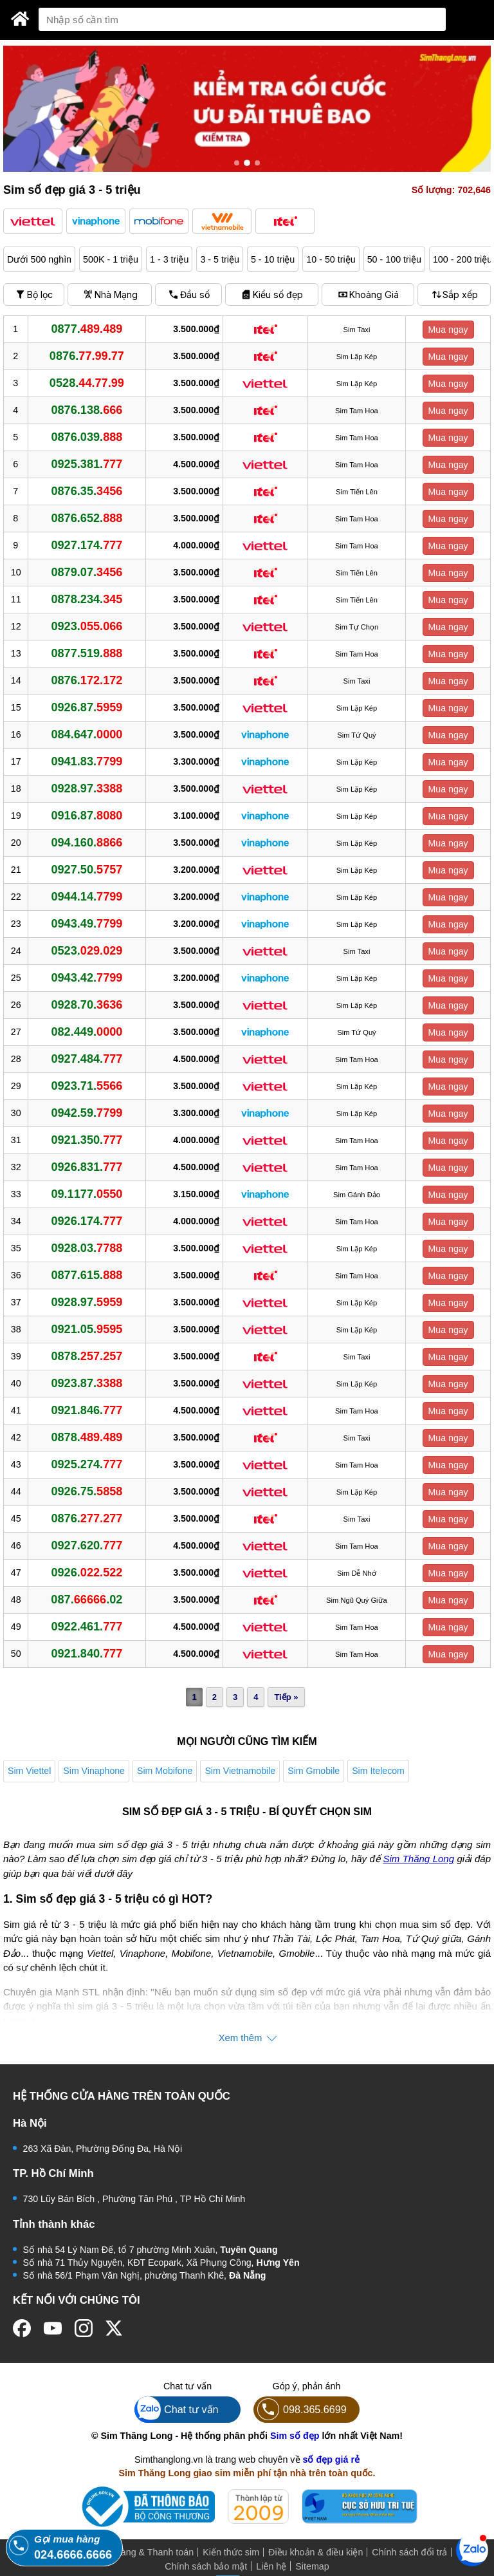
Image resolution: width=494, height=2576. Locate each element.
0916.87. (86, 815)
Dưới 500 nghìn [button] (39, 259)
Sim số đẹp (295, 2436)
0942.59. (86, 1112)
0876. (87, 356)
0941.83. (86, 761)
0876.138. (86, 410)
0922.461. (86, 1626)
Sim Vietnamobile (240, 1771)
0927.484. (86, 1058)
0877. (86, 328)
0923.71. (86, 1085)
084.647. (86, 734)
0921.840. (86, 1653)
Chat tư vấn (176, 2409)
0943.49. (86, 923)
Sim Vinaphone (94, 1771)
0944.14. (86, 896)
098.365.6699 (300, 2409)
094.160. (86, 842)
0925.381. (86, 464)
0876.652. (86, 518)
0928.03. (86, 1248)
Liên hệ (271, 2566)
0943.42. (86, 977)
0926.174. (86, 1221)
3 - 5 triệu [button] (219, 259)
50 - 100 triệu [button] (394, 259)
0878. (86, 1356)
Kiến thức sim (231, 2552)
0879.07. (86, 572)
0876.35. (86, 491)
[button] (32, 221)
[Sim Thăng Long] (20, 18)
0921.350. (86, 1140)
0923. (86, 626)
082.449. (86, 1031)
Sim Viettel (29, 1771)
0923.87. (86, 1383)
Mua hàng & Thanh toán (144, 2552)
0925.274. (86, 1464)
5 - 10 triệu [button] (273, 259)
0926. (86, 1572)
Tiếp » (286, 1697)
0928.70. (86, 1004)
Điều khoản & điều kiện (315, 2552)
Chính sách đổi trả (409, 2552)
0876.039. (86, 437)
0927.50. (86, 869)
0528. (87, 383)
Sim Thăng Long (418, 1858)
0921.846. (86, 1410)
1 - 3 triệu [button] (169, 259)
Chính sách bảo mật (206, 2566)
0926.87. (86, 707)
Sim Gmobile (314, 1771)
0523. (86, 950)
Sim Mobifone (164, 1771)
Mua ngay (448, 329)
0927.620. (86, 1545)
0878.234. (86, 599)
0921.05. (86, 1329)
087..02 (86, 1599)
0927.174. (86, 545)
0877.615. (86, 1275)
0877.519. (86, 653)
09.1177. (86, 1194)
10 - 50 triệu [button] (330, 259)
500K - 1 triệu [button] (110, 259)
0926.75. (86, 1491)
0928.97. (86, 788)
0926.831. (86, 1167)
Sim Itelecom (378, 1771)
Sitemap (312, 2566)
